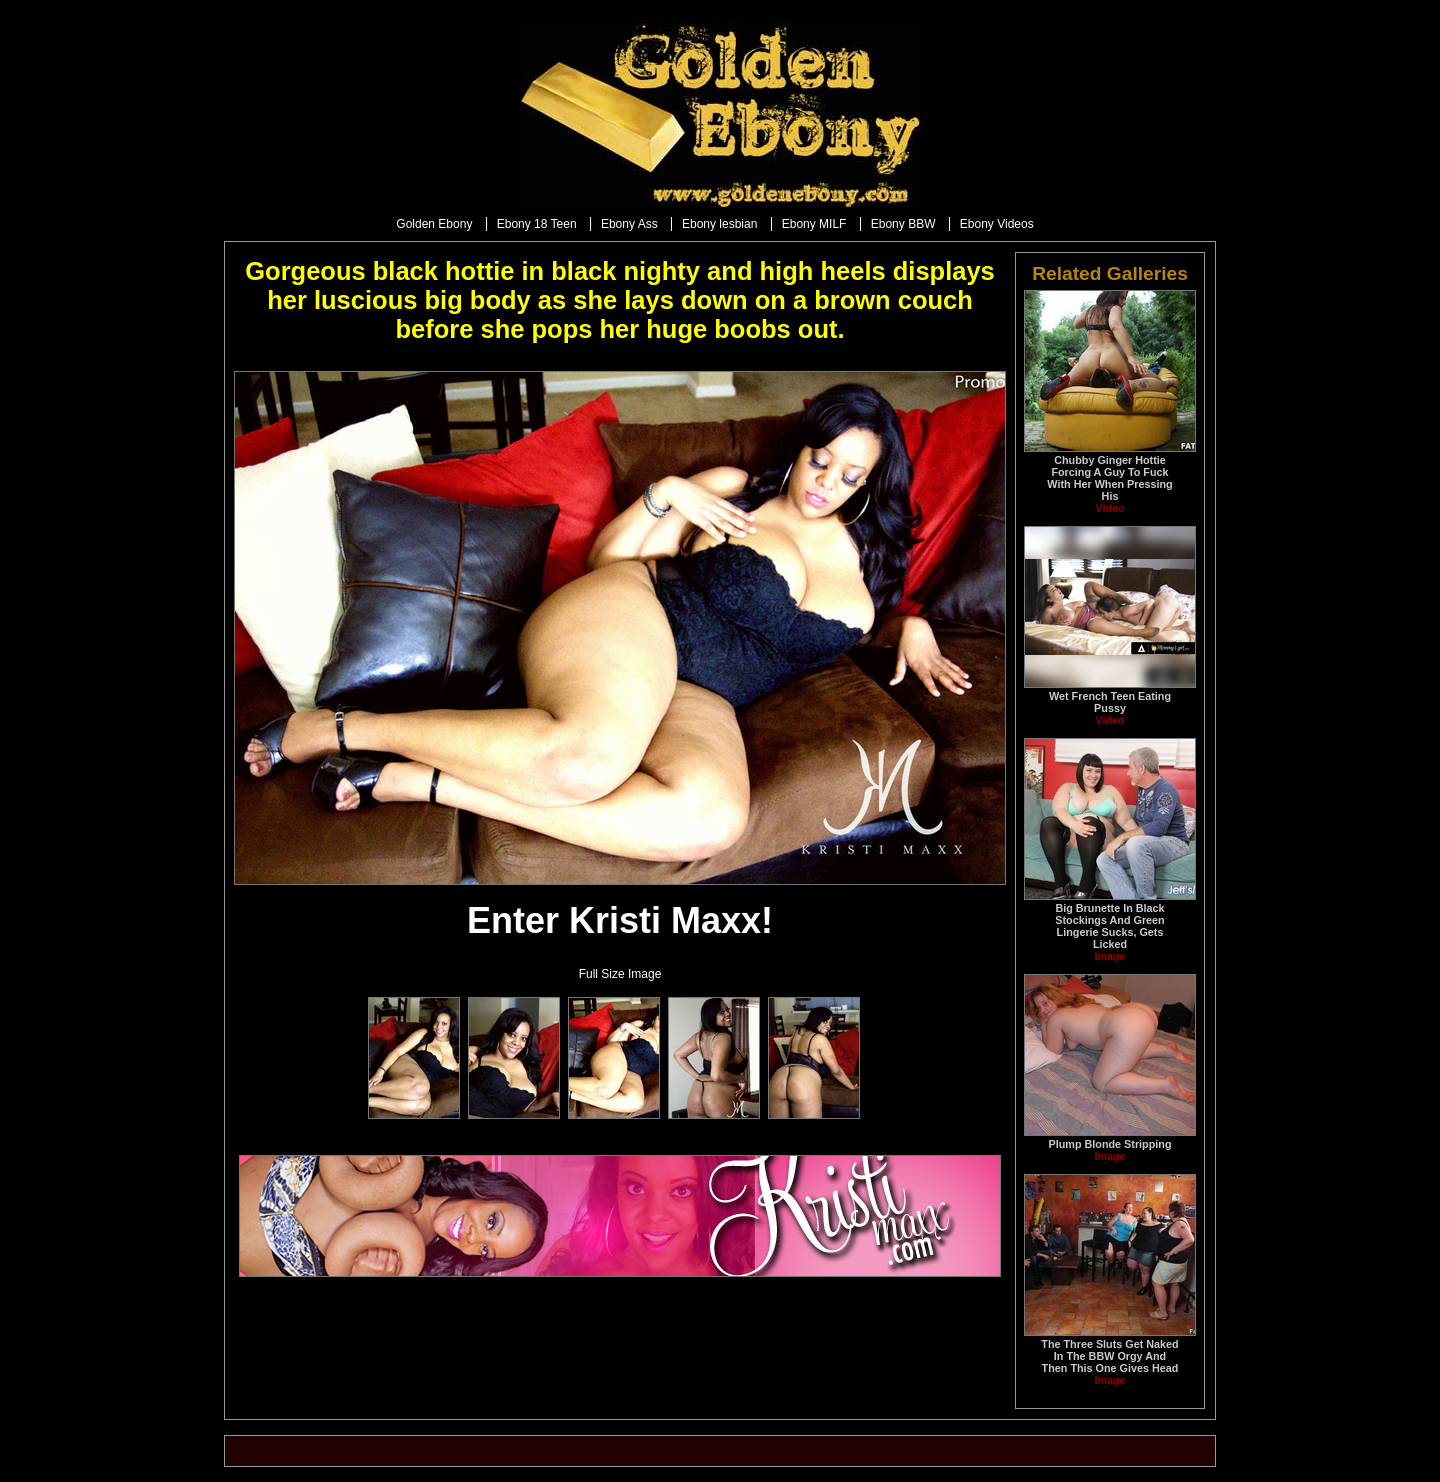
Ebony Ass (629, 224)
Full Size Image (620, 974)
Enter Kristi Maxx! (620, 920)
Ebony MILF (814, 224)
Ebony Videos (997, 224)
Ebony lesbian (719, 224)
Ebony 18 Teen (537, 224)
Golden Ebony (434, 224)
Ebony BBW (903, 224)
